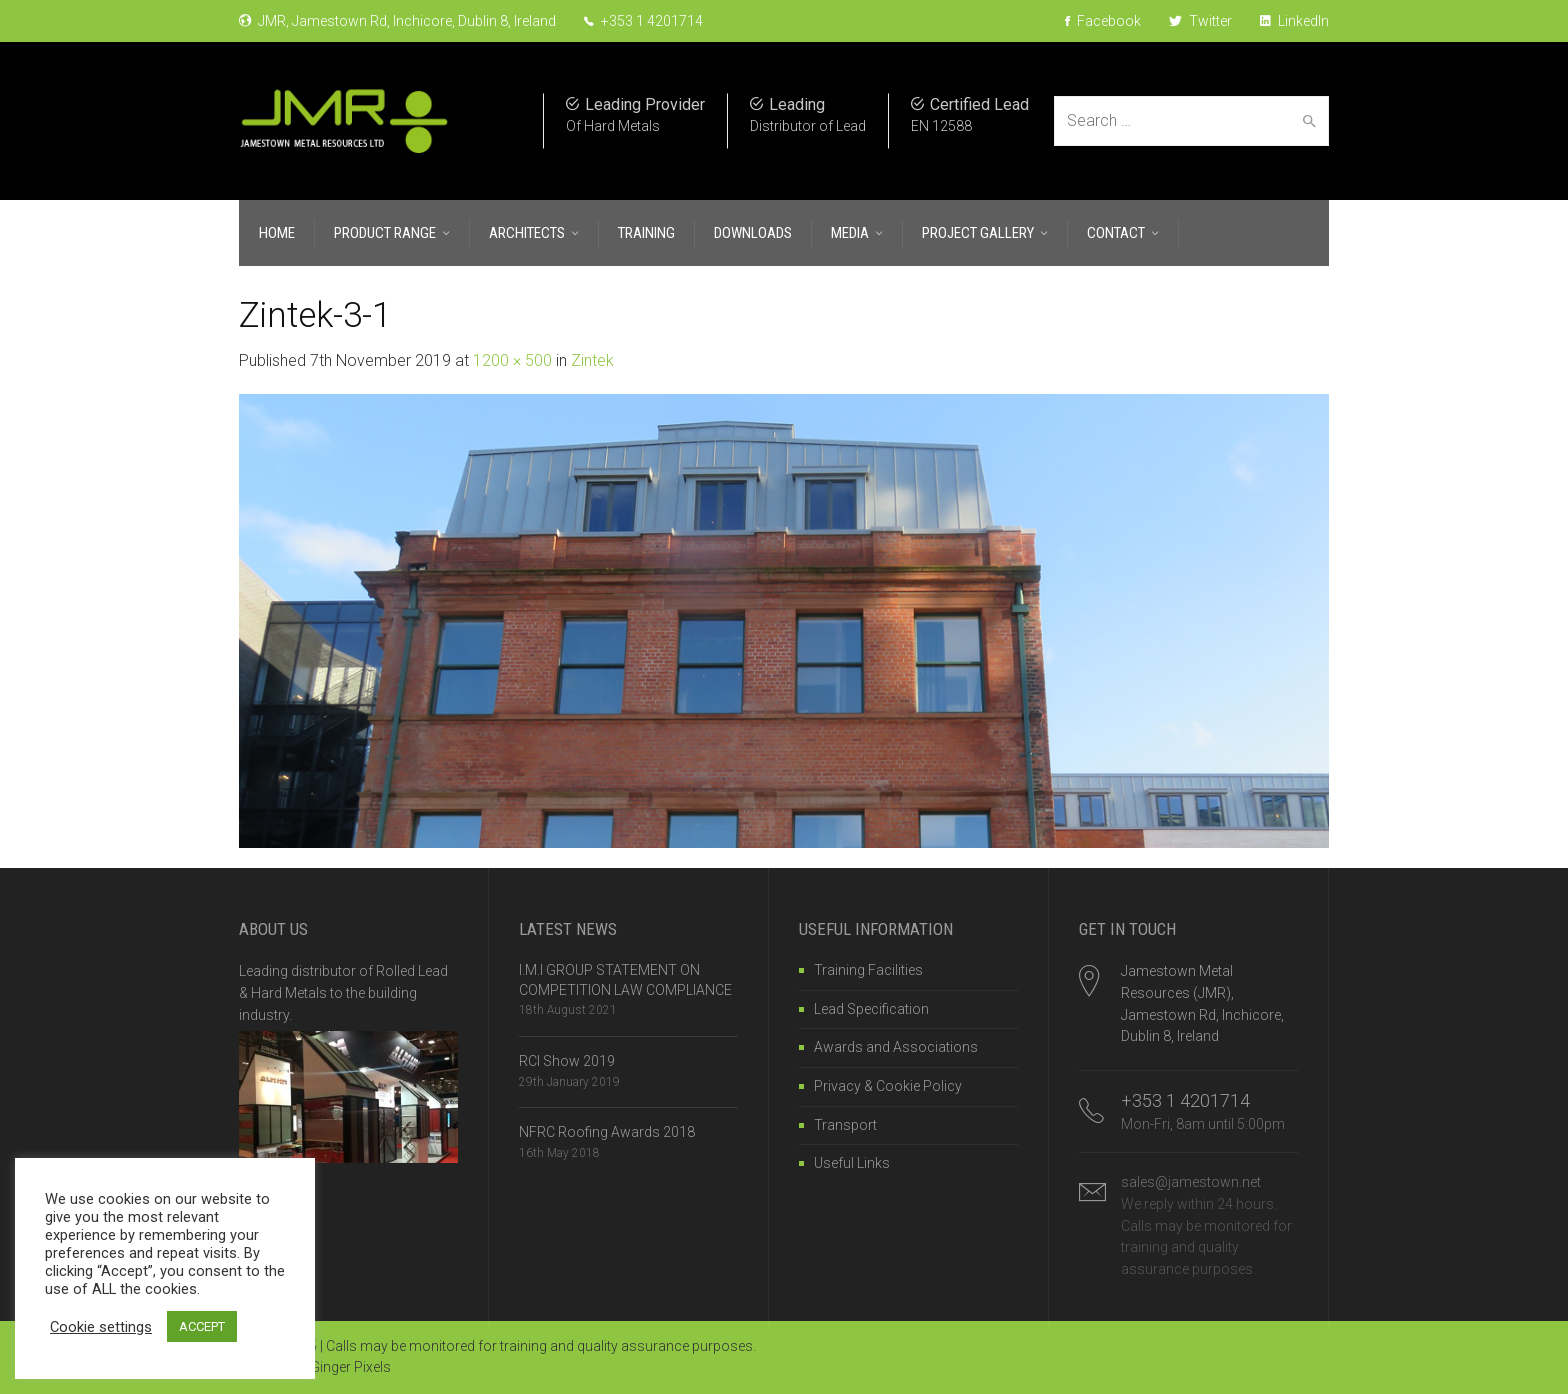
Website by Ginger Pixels (315, 1367)
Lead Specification (871, 1009)
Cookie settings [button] (101, 1327)
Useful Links (852, 1163)
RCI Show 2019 (567, 1061)
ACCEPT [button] (202, 1326)
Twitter (1200, 21)
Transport (845, 1125)
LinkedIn (1294, 21)
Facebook (1103, 21)
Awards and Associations (896, 1047)
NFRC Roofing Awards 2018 (607, 1132)
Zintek (592, 360)
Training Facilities (868, 970)
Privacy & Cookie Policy (888, 1086)
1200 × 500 (512, 360)
